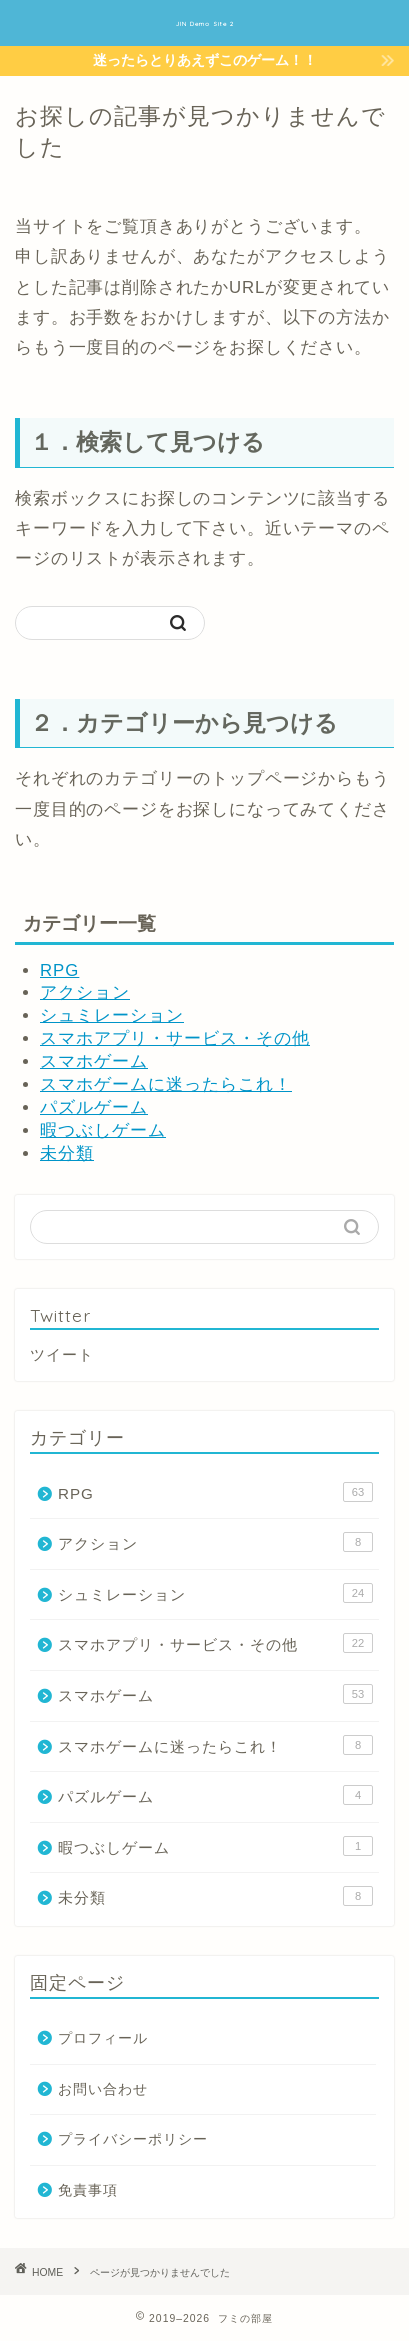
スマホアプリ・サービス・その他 (175, 1038)
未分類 (67, 1153)
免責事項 (88, 2190)
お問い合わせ (103, 2089)
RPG (59, 970)
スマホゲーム (94, 1061)
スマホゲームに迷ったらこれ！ (166, 1084)
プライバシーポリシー (133, 2139)
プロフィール (103, 2038)
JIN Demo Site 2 (205, 24)
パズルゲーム (94, 1107)
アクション (85, 992)
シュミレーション (112, 1015)
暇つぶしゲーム (103, 1130)
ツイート (62, 1354)
